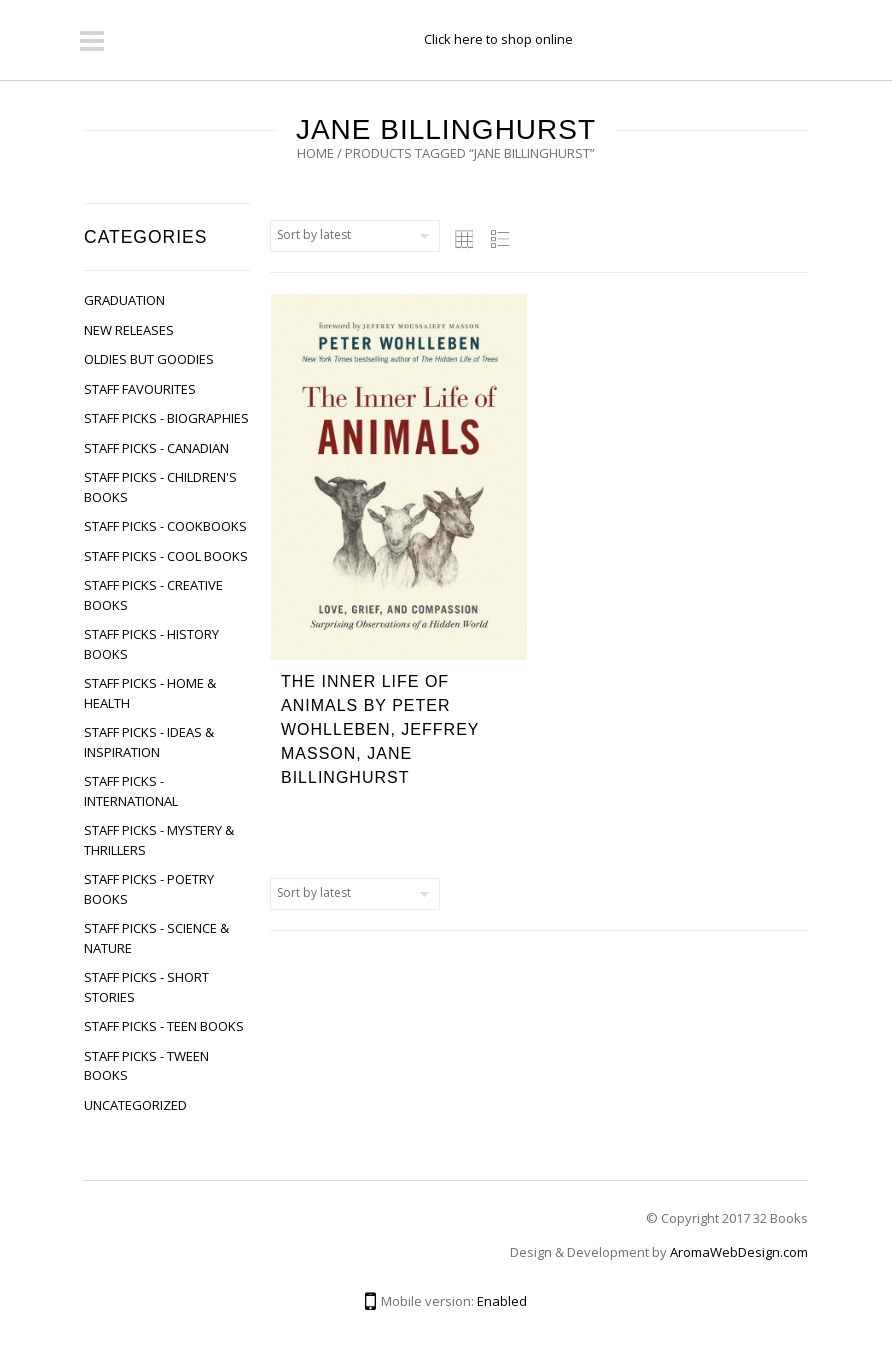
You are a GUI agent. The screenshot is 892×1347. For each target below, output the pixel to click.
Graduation (124, 300)
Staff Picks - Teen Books (164, 1026)
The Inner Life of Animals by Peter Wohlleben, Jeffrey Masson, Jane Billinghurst (380, 729)
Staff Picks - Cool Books (166, 556)
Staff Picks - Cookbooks (165, 526)
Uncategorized (135, 1105)
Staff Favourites (140, 389)
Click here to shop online (498, 39)
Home (315, 153)
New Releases (129, 330)
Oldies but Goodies (149, 359)
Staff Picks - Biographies (166, 418)
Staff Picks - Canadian (156, 448)
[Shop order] (355, 236)
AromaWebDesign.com (739, 1252)
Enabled (502, 1301)
